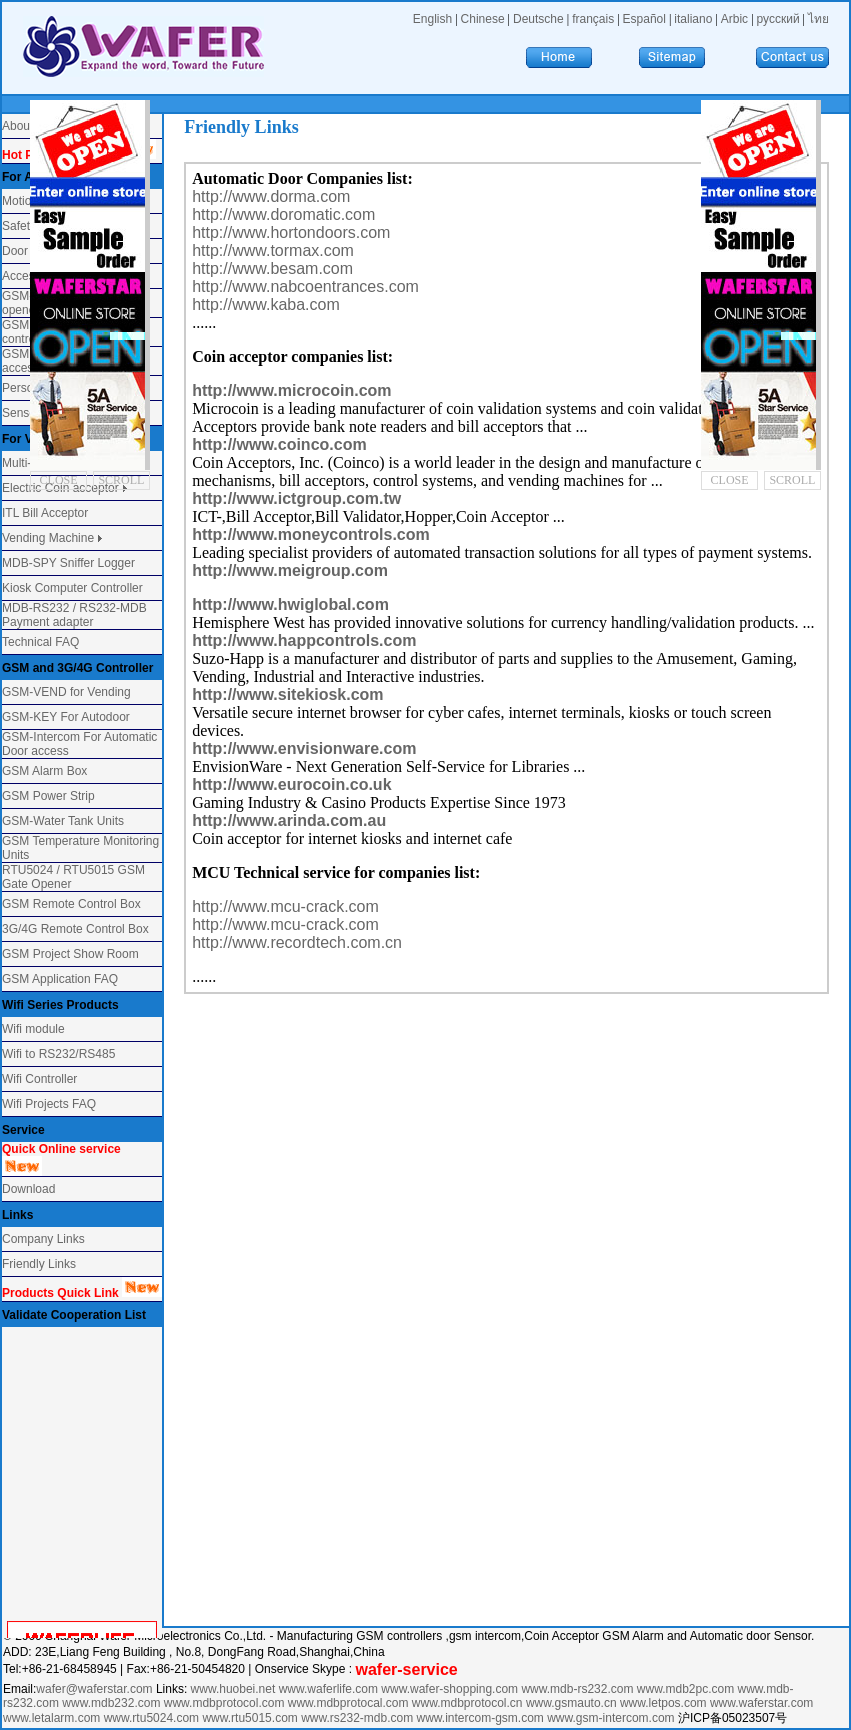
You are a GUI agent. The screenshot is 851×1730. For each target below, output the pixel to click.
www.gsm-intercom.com (612, 1718)
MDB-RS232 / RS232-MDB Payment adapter (74, 615)
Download (28, 1189)
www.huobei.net (233, 1689)
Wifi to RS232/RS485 (58, 1054)
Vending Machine (48, 538)
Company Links (43, 1239)
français (593, 19)
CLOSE (59, 480)
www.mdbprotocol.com (226, 1703)
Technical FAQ (40, 642)
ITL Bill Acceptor (45, 513)
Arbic (734, 19)
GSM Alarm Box (44, 771)
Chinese (483, 19)
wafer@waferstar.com (94, 1689)
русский (778, 19)
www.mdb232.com (112, 1703)
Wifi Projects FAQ (49, 1104)
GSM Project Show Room (70, 954)
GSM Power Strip (48, 796)
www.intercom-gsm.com (482, 1718)
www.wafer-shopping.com (449, 1689)
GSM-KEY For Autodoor (66, 717)
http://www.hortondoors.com (291, 232)
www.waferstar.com (761, 1703)
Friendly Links (39, 1264)
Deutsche (538, 19)
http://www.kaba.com (266, 304)
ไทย (818, 19)
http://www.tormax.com (273, 250)
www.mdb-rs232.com (578, 1689)
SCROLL (121, 480)
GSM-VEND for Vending (66, 692)
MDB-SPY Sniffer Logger (68, 563)
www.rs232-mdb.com (357, 1718)
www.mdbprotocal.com (350, 1703)
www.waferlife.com (328, 1689)
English (432, 19)
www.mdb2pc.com (687, 1689)
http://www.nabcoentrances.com (305, 286)
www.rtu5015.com (249, 1718)
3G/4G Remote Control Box (75, 929)
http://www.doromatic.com (283, 214)
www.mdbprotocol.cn (469, 1703)
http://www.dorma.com (271, 196)
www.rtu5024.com (151, 1718)
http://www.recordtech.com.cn (297, 942)
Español (644, 19)
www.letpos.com (665, 1703)
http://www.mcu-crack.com (285, 906)
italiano (693, 19)
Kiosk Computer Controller (72, 588)
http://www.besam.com (272, 268)
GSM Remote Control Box (71, 904)
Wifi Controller (39, 1079)
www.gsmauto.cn (571, 1703)
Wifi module (33, 1029)
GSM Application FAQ (60, 979)
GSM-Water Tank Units (63, 821)
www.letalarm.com (51, 1718)
